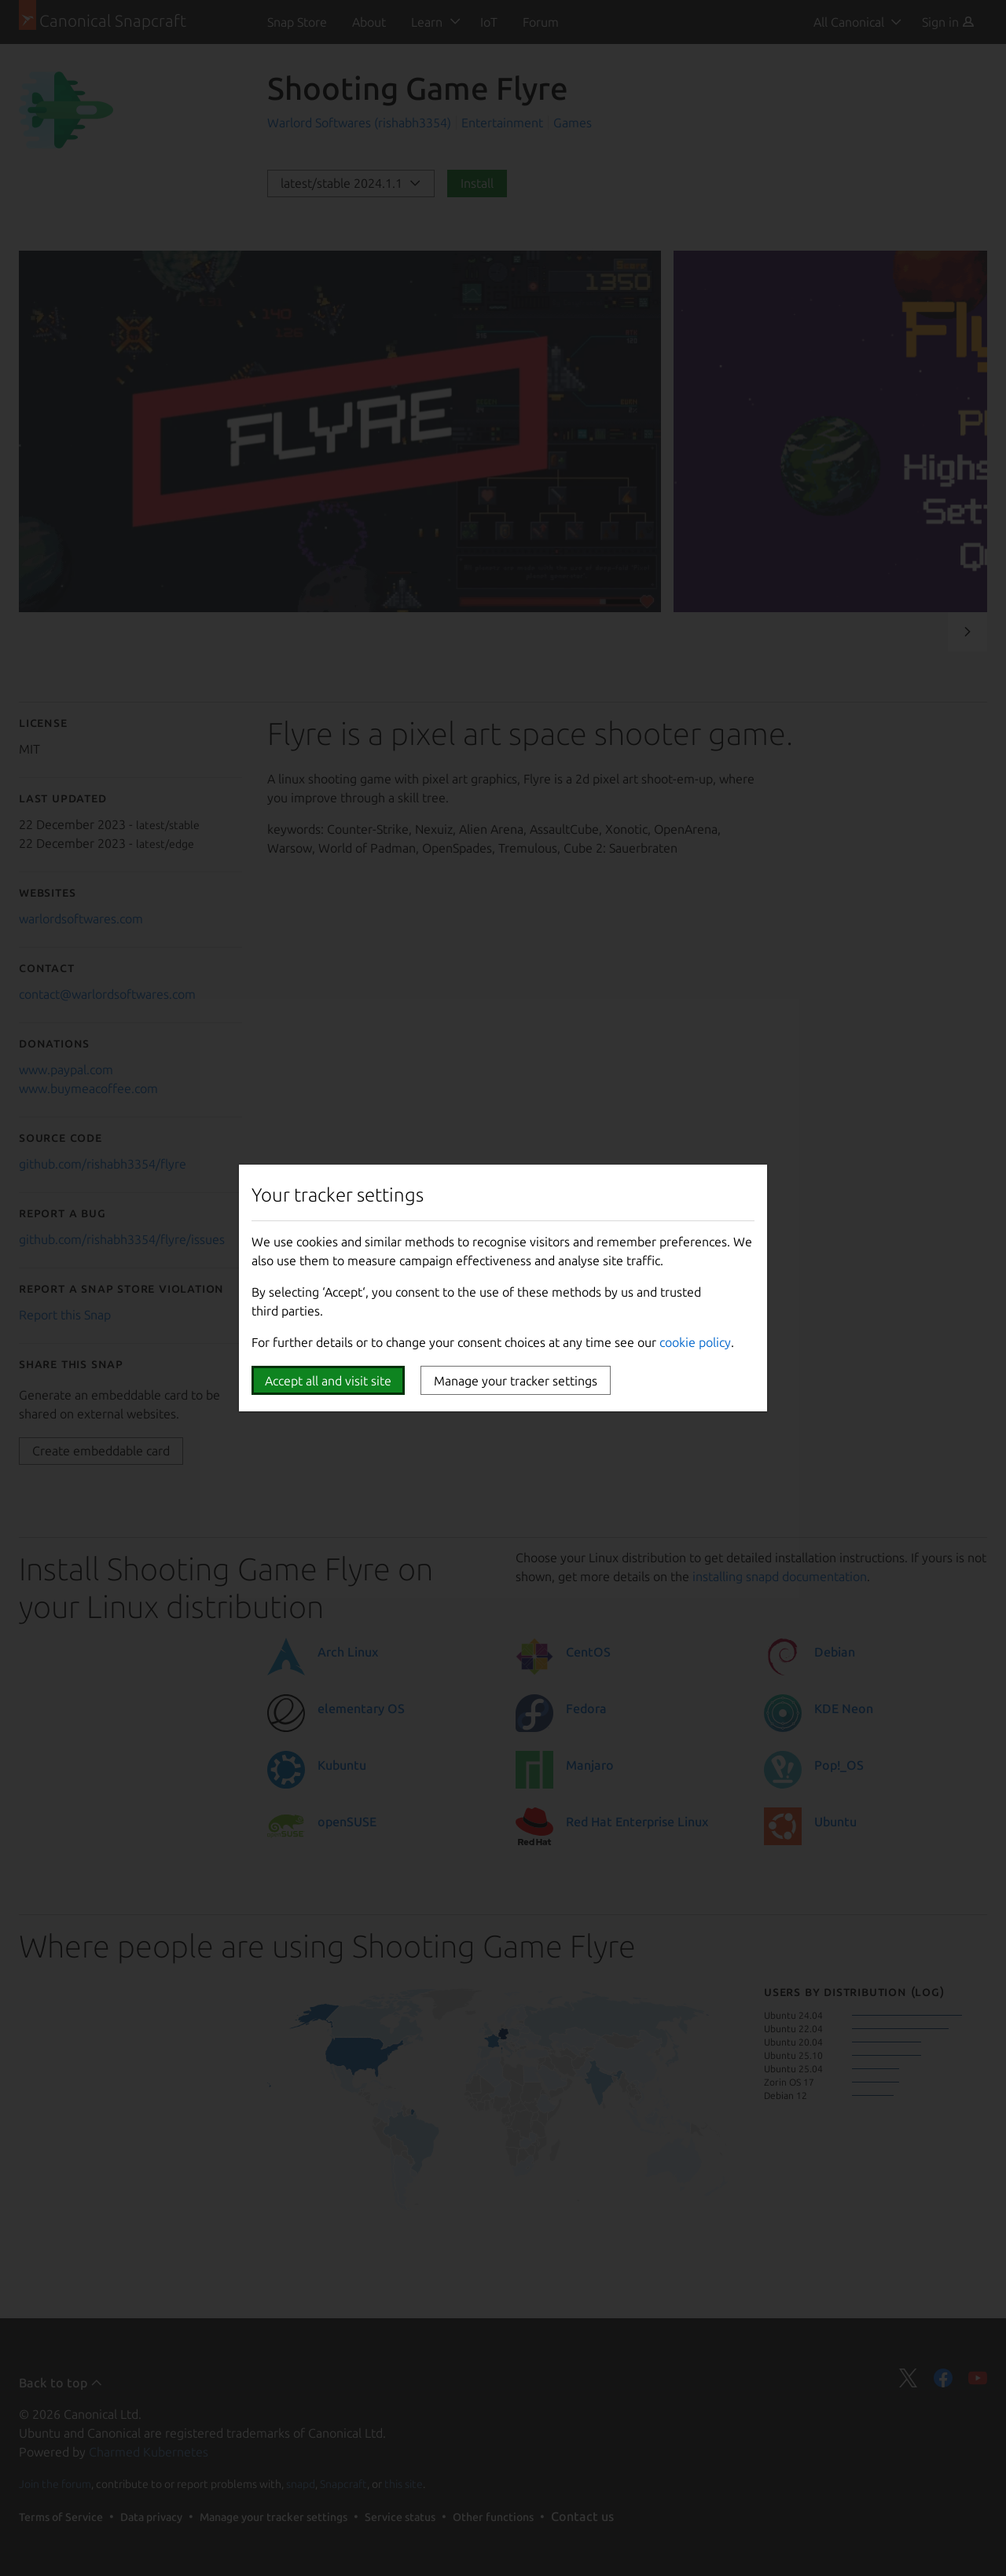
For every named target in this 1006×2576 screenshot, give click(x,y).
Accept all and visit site (328, 1381)
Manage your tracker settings (515, 1381)
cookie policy (695, 1342)
